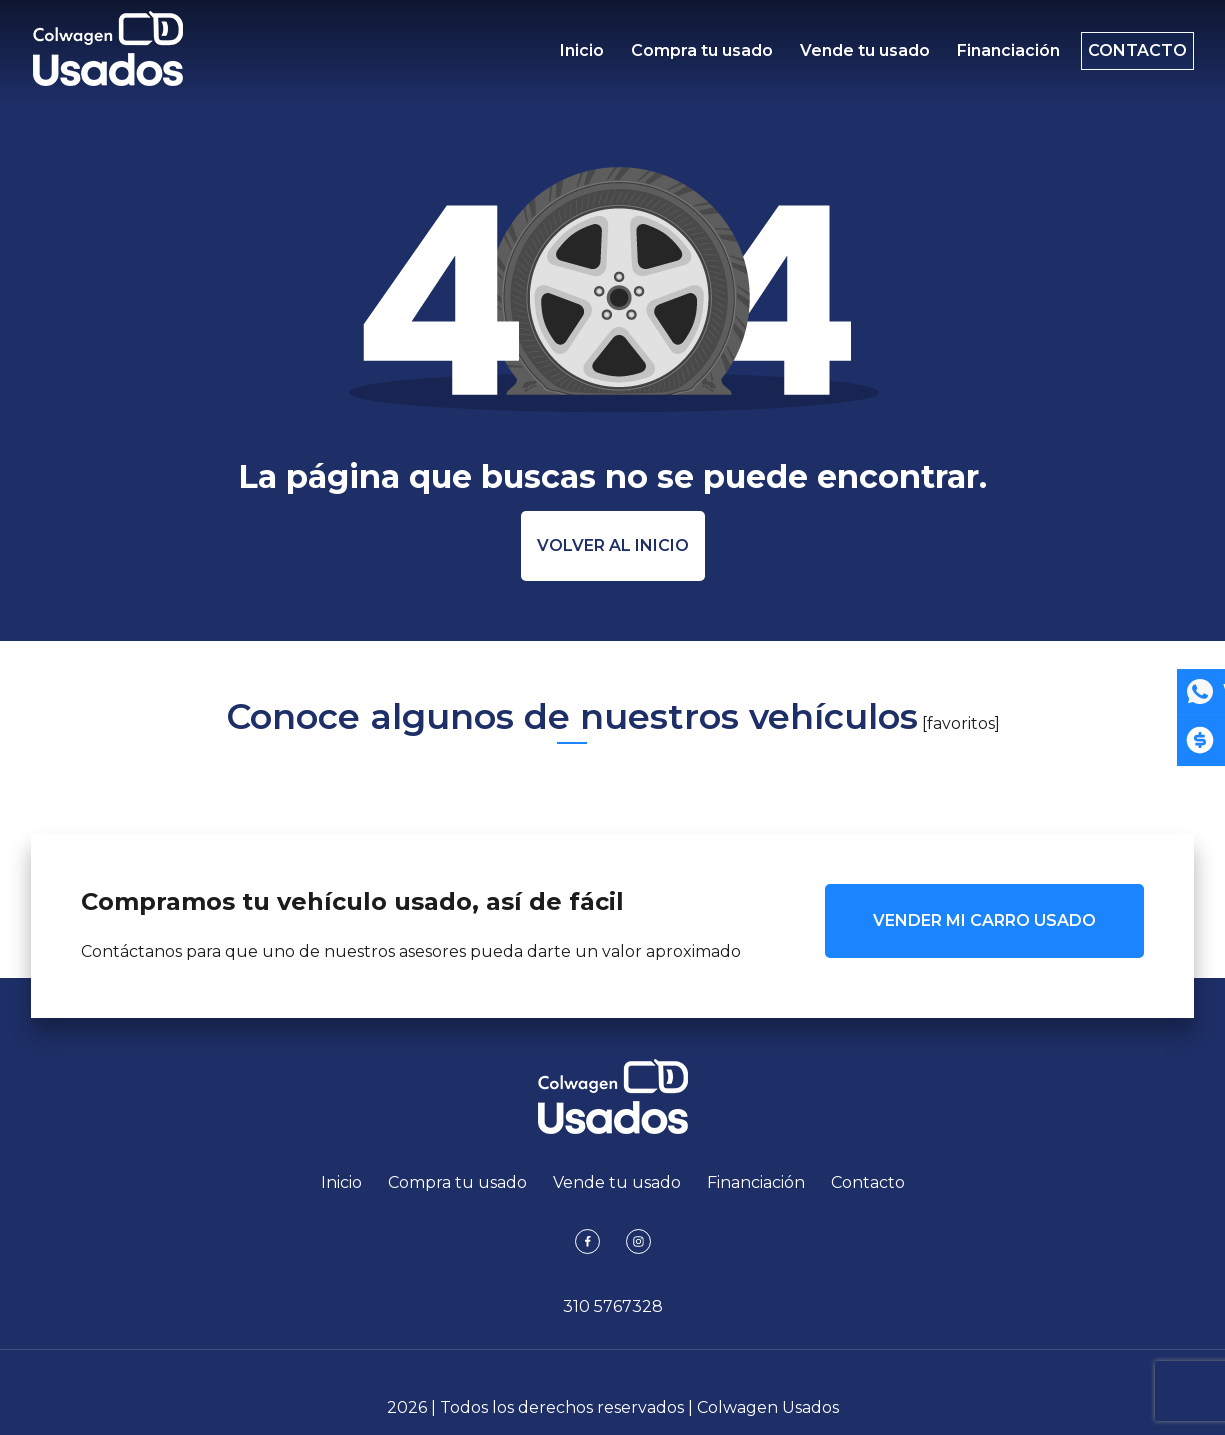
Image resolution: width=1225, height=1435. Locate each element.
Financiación (992, 55)
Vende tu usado (854, 55)
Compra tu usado (697, 55)
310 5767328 (613, 1306)
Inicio (582, 55)
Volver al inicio (613, 545)
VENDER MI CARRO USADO (984, 920)
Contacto (1126, 55)
